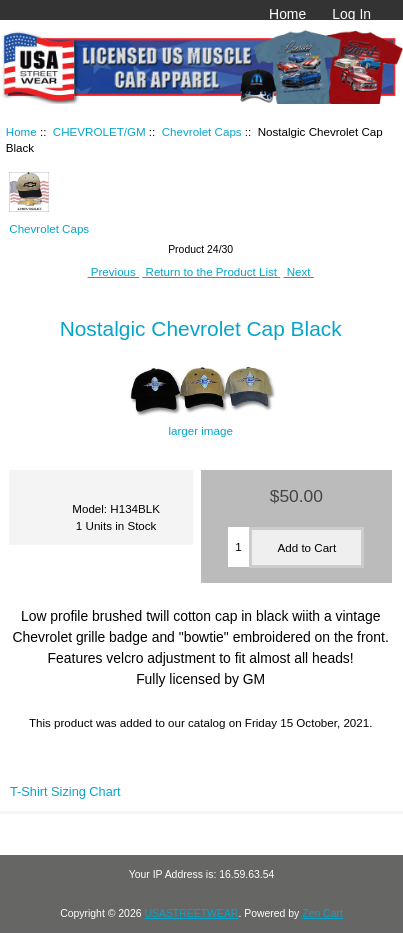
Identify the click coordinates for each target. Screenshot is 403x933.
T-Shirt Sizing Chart (65, 791)
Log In (351, 14)
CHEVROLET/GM (99, 131)
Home (287, 14)
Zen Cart (322, 913)
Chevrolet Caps (202, 131)
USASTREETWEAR (191, 913)
